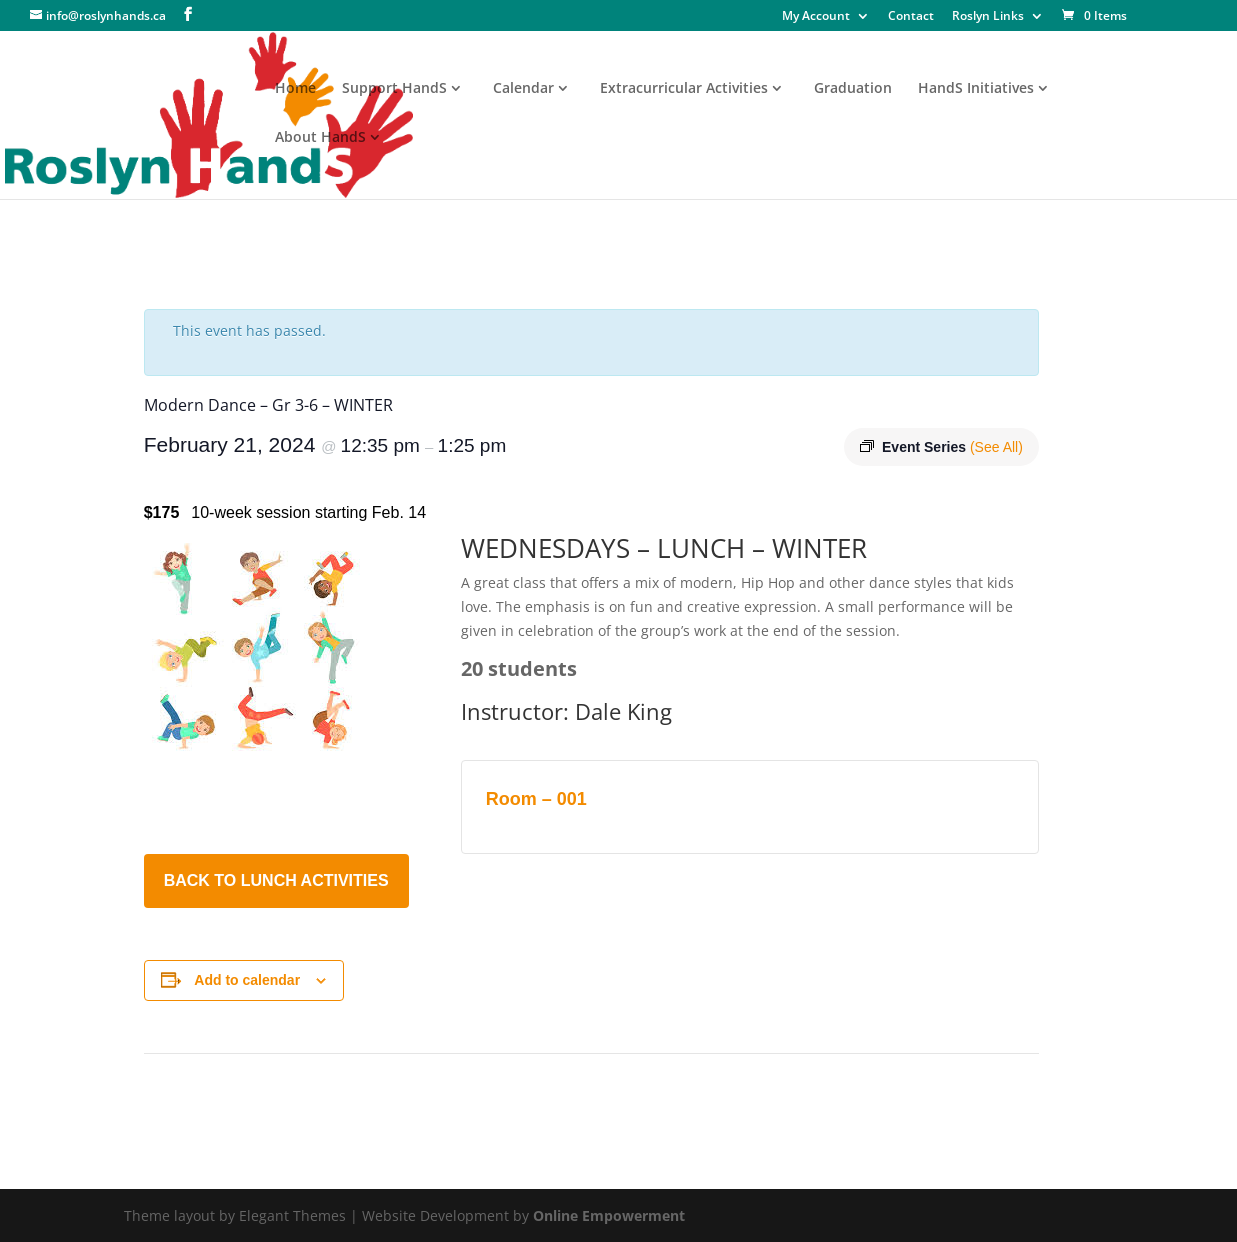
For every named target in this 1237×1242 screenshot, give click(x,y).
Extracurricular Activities (684, 89)
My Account (816, 17)
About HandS (320, 138)
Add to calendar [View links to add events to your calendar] (247, 980)
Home (295, 89)
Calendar (523, 89)
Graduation (853, 89)
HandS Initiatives (976, 89)
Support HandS (394, 89)
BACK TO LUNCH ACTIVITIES (276, 880)
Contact (911, 17)
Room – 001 (536, 799)
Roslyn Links (988, 17)
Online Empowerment (609, 1215)
